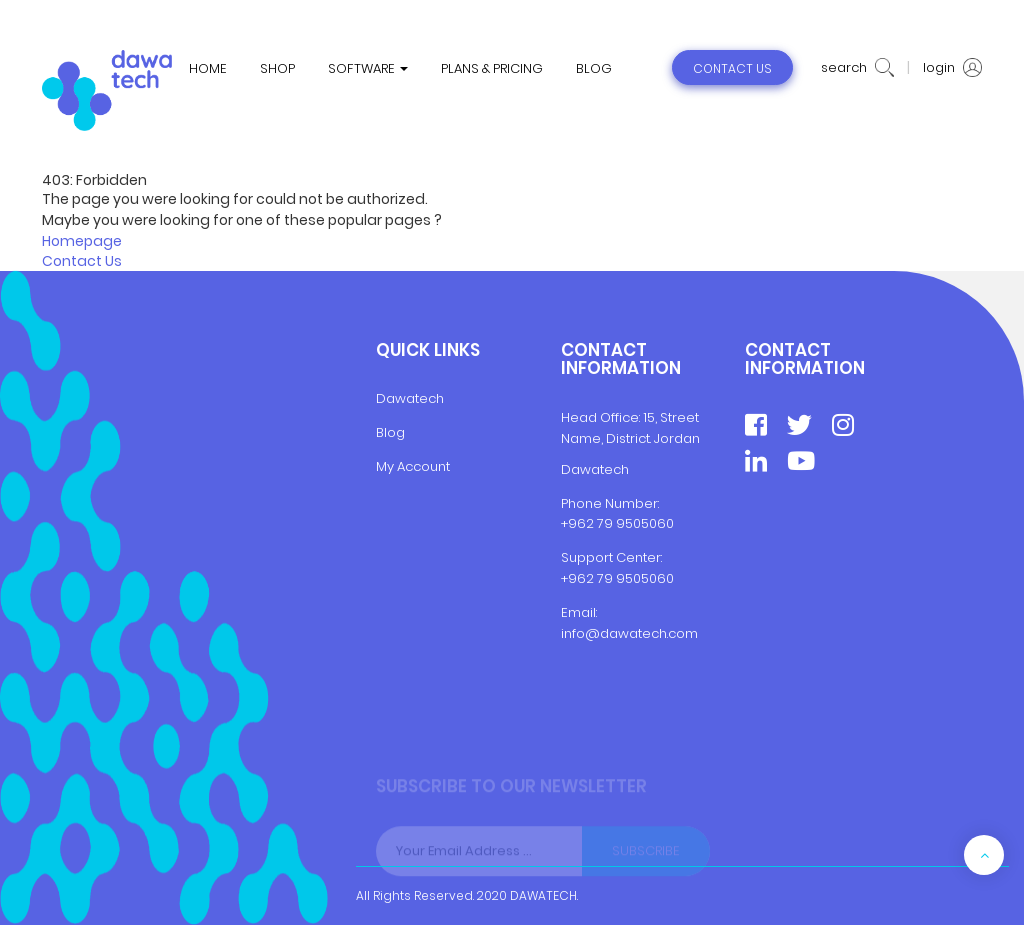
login (952, 68)
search (857, 68)
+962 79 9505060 (617, 523)
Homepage (82, 241)
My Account (413, 466)
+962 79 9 (593, 578)
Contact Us (82, 261)
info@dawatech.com (629, 633)
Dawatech (410, 398)
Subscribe (646, 850)
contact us (732, 68)
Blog (390, 432)
